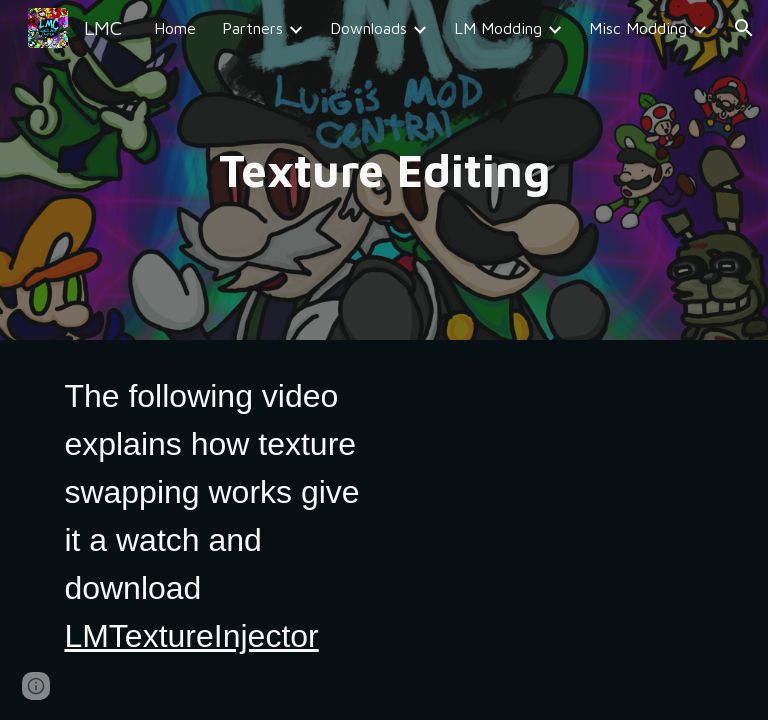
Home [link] (175, 28)
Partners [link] (252, 28)
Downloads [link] (368, 28)
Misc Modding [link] (638, 28)
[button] (744, 28)
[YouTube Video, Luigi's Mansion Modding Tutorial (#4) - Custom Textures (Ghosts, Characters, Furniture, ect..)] (551, 472)
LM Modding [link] (498, 28)
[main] (383, 170)
